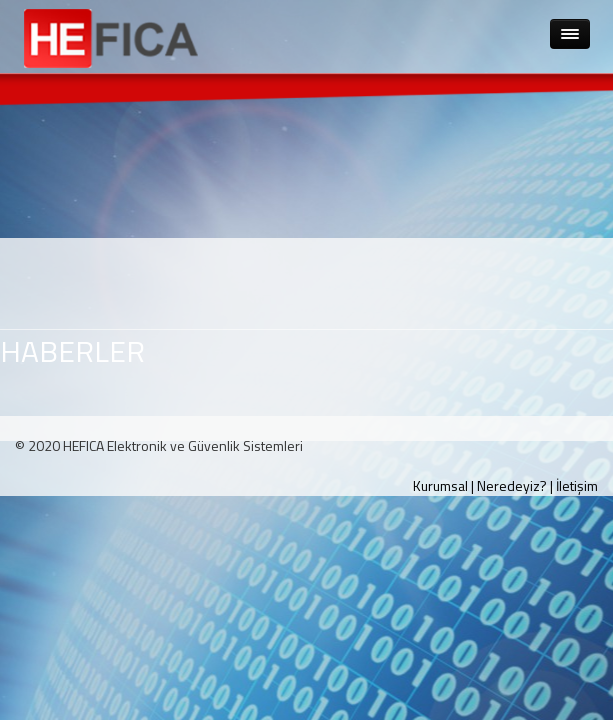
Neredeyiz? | (515, 485)
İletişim (577, 485)
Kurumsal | (443, 485)
